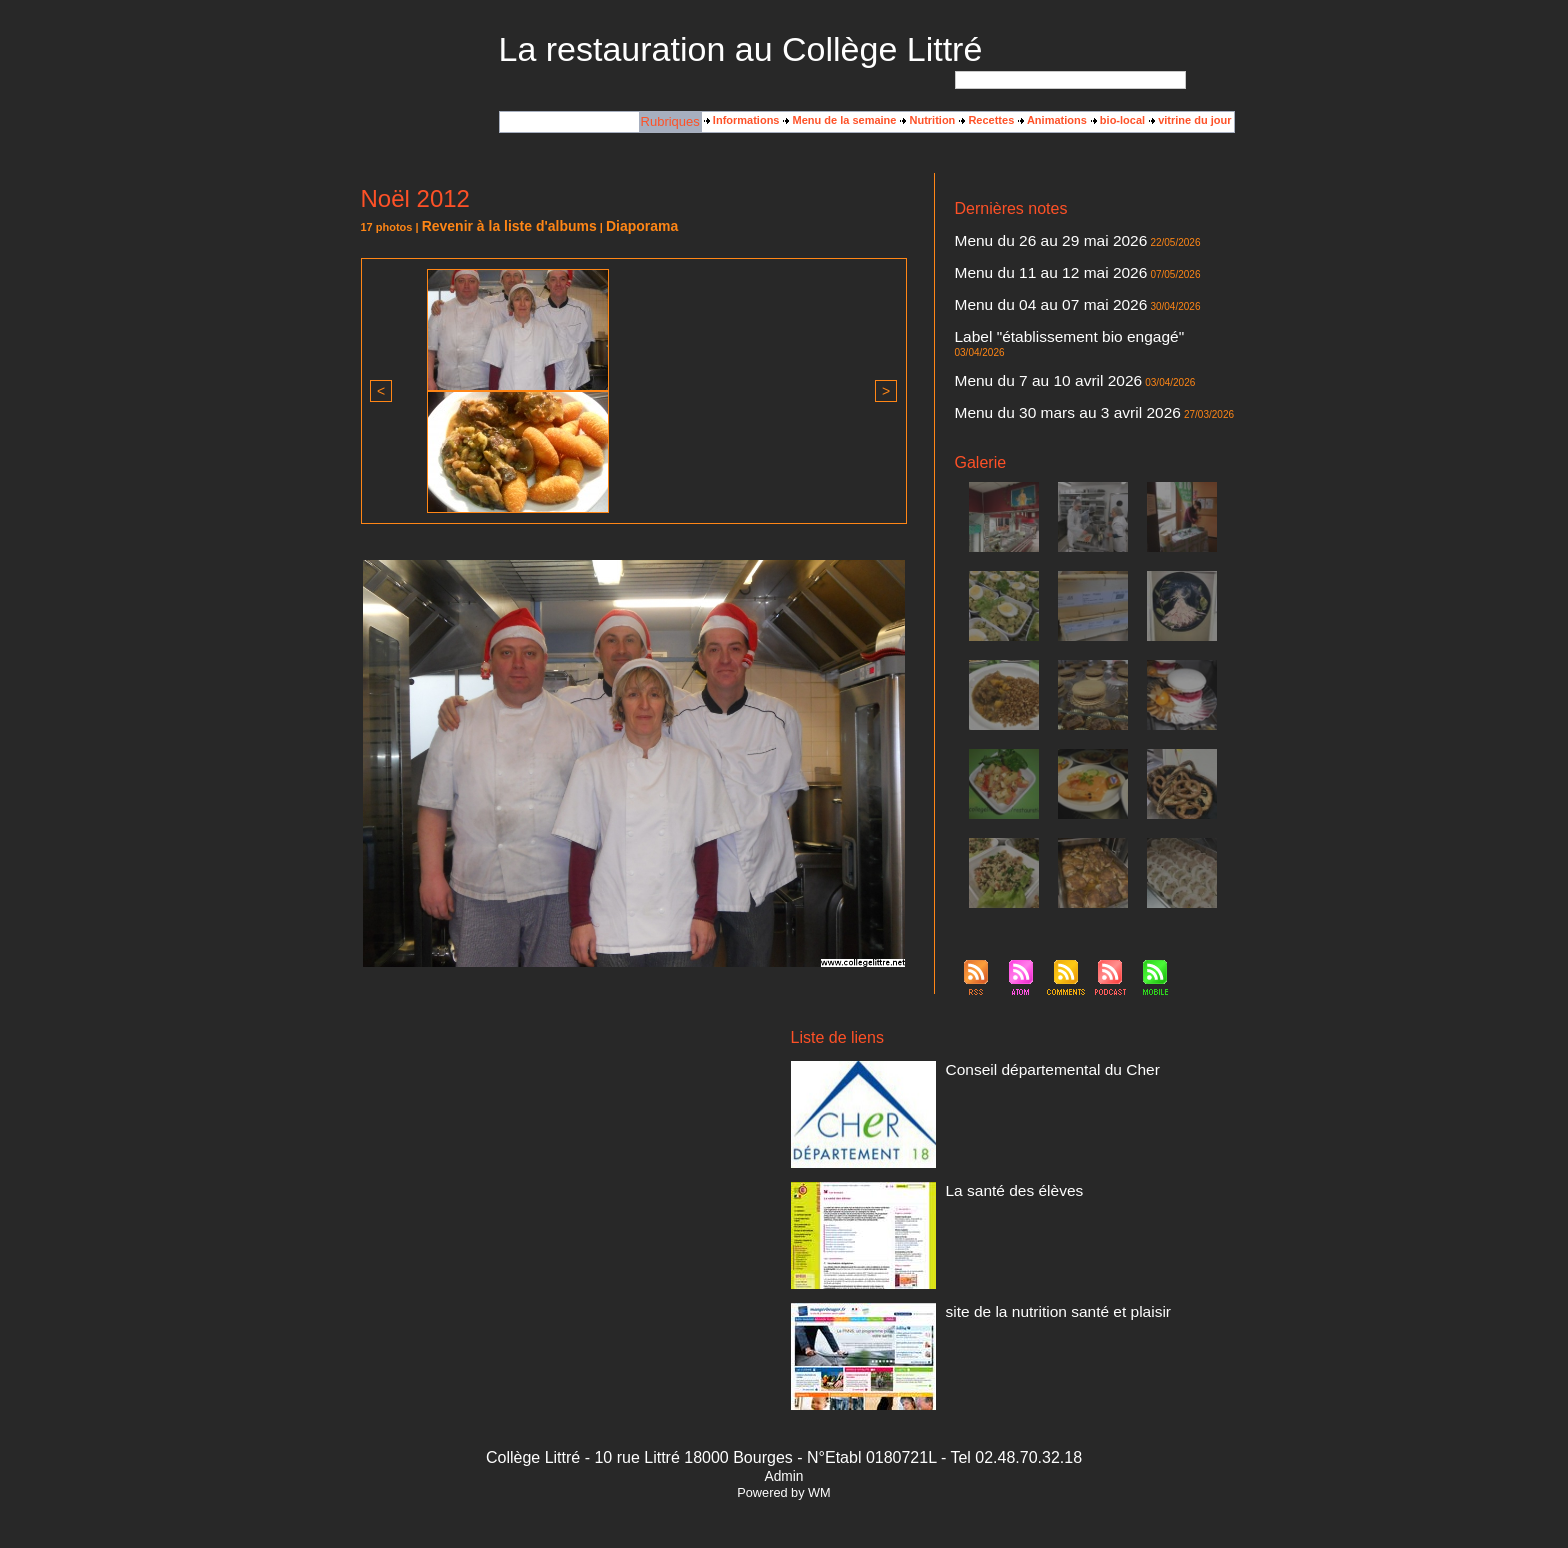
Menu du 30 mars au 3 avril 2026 (1035, 369)
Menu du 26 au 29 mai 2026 (1023, 239)
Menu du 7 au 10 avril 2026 (1021, 343)
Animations (1052, 121)
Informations (742, 121)
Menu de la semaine (839, 121)
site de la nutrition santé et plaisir (1026, 1298)
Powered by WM (784, 1481)
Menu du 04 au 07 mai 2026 (1023, 291)
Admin (783, 1464)
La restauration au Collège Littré (741, 49)
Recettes (986, 121)
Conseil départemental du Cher (1022, 1056)
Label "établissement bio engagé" (1036, 317)
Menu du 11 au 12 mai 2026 (1023, 265)
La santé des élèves (995, 1177)
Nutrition (927, 121)
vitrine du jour (1190, 121)
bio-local (1118, 121)
